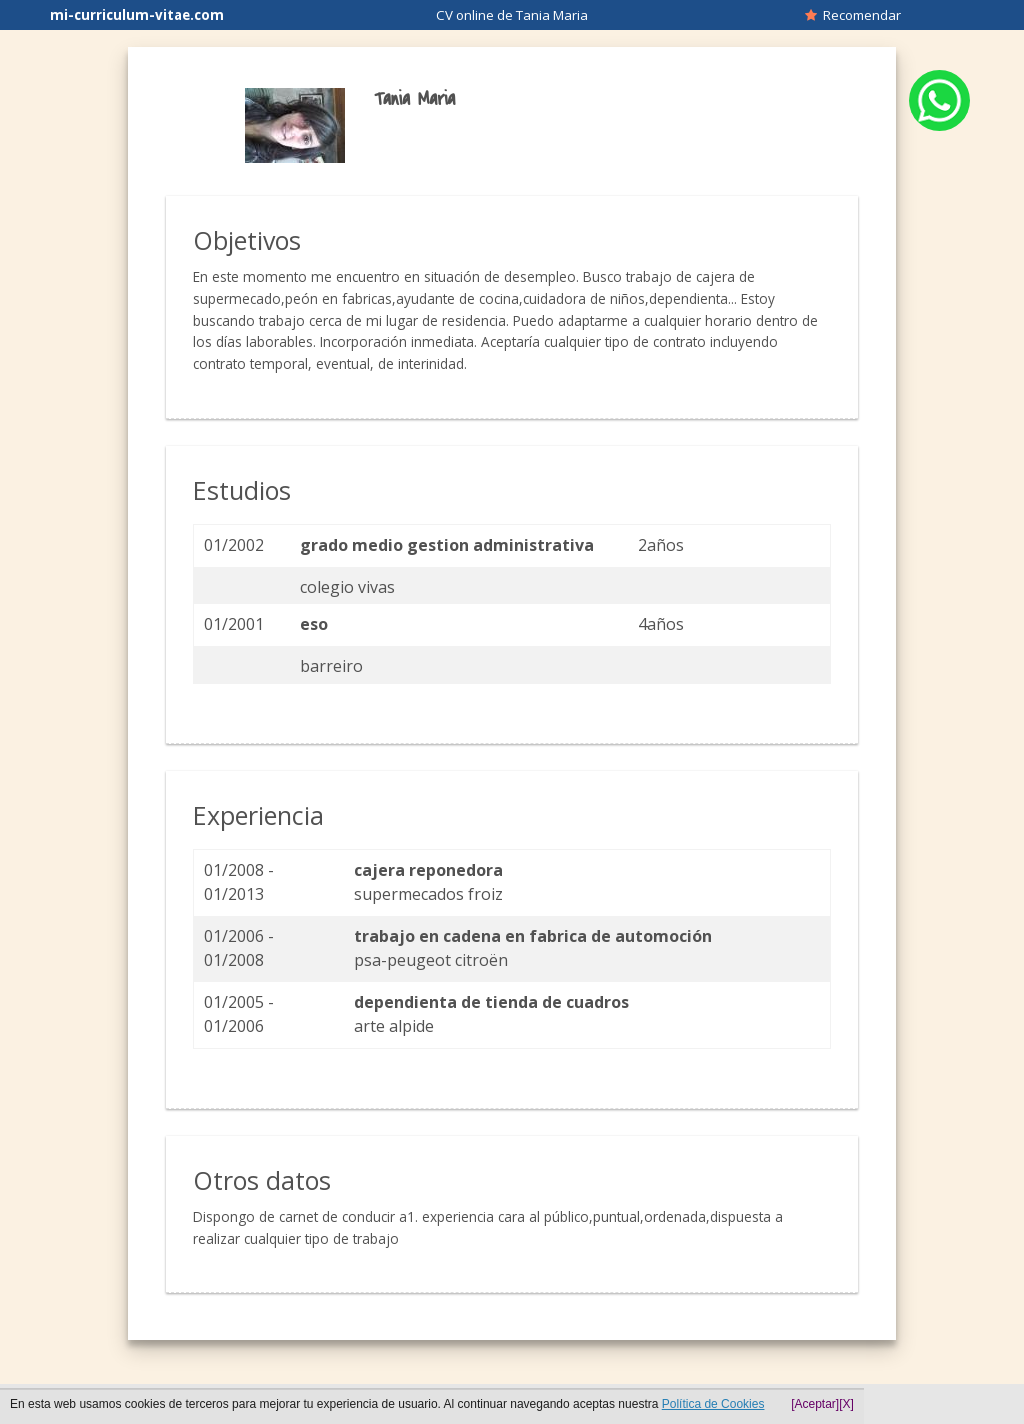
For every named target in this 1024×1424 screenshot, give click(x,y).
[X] (846, 1404)
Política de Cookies (713, 1404)
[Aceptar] (815, 1404)
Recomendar (853, 15)
